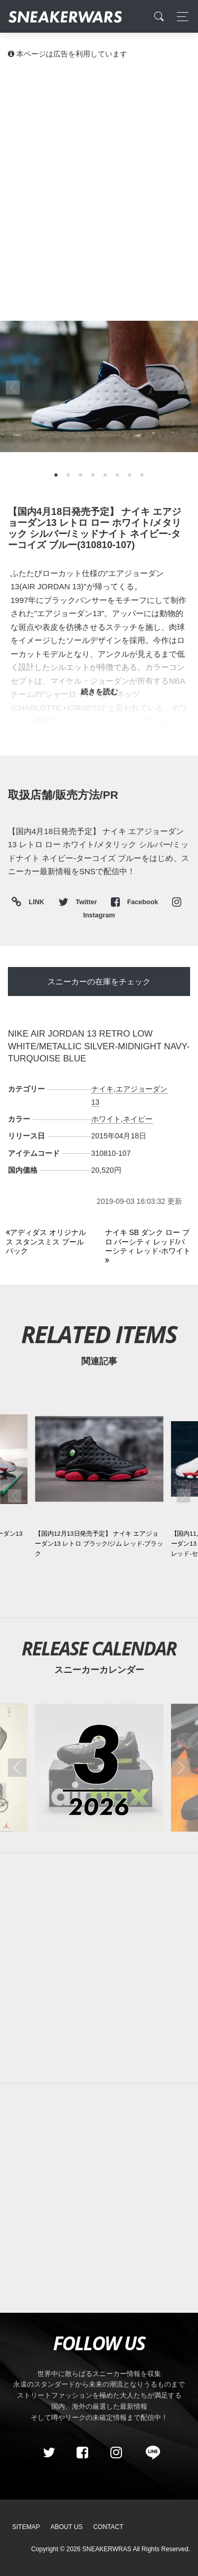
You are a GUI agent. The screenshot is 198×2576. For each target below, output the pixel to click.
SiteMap (26, 2527)
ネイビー (138, 1119)
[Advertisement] (99, 173)
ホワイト (106, 1119)
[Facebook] (82, 2452)
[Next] (149, 1246)
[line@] (149, 2452)
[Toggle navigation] (180, 16)
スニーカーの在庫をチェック (99, 981)
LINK (34, 902)
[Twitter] (48, 2452)
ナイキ (102, 1089)
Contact (108, 2527)
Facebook (135, 902)
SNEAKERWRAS (106, 2549)
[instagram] (115, 2452)
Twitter (79, 902)
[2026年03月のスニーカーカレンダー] (99, 1767)
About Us (67, 2527)
